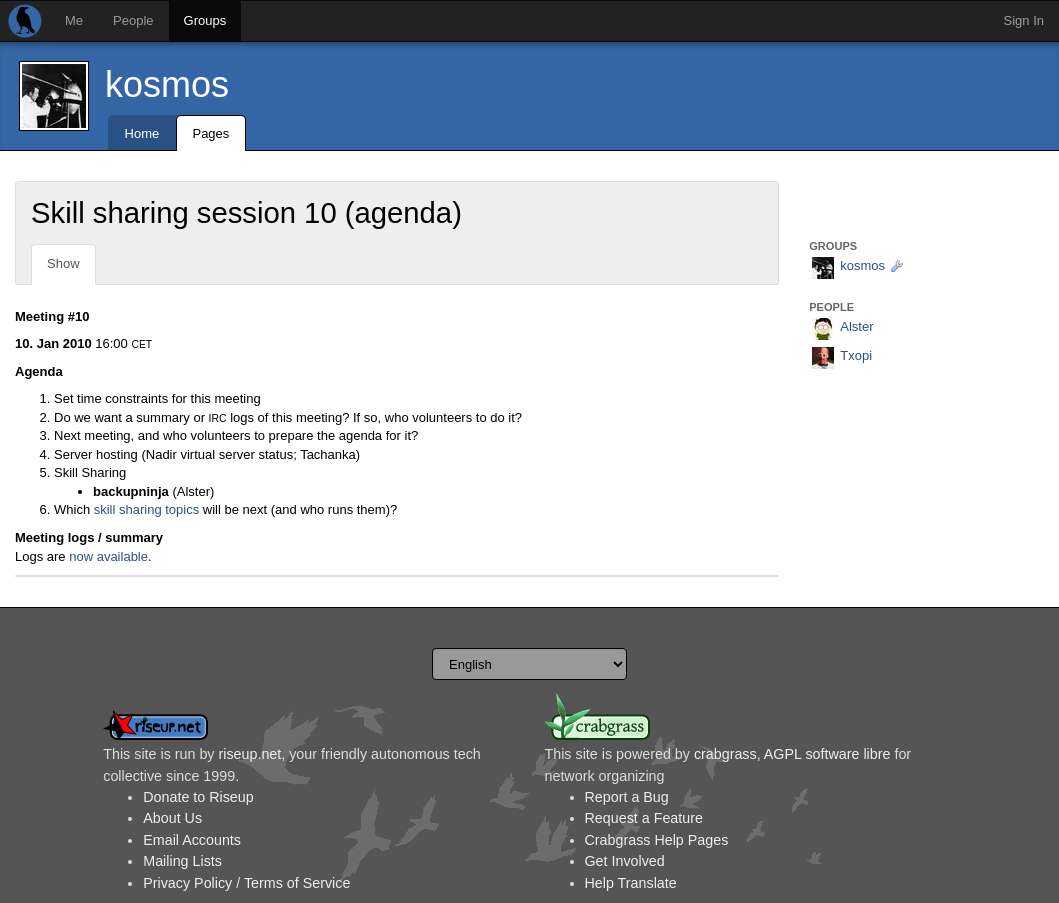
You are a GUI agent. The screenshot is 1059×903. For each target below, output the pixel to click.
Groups (205, 20)
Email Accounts (192, 840)
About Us (172, 818)
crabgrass (725, 754)
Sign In (1024, 20)
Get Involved (625, 861)
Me (74, 20)
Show (63, 263)
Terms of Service (297, 883)
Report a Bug (627, 797)
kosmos (167, 84)
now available (108, 556)
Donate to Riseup (198, 797)
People (133, 20)
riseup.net (249, 754)
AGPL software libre (827, 754)
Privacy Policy (187, 883)
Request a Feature (644, 818)
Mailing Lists (182, 861)
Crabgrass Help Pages (657, 840)
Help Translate (631, 883)
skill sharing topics (147, 509)
